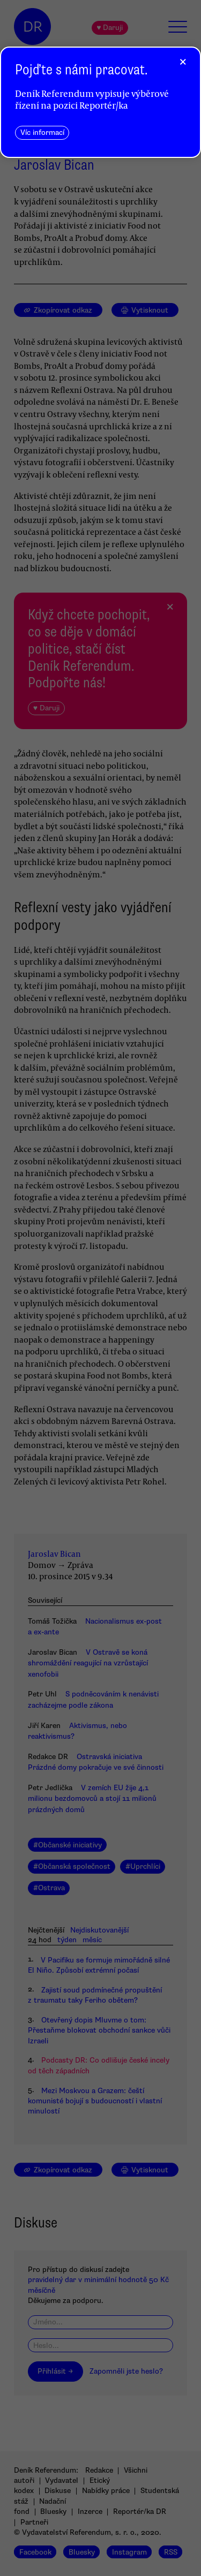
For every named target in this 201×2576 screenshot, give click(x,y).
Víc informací (42, 132)
